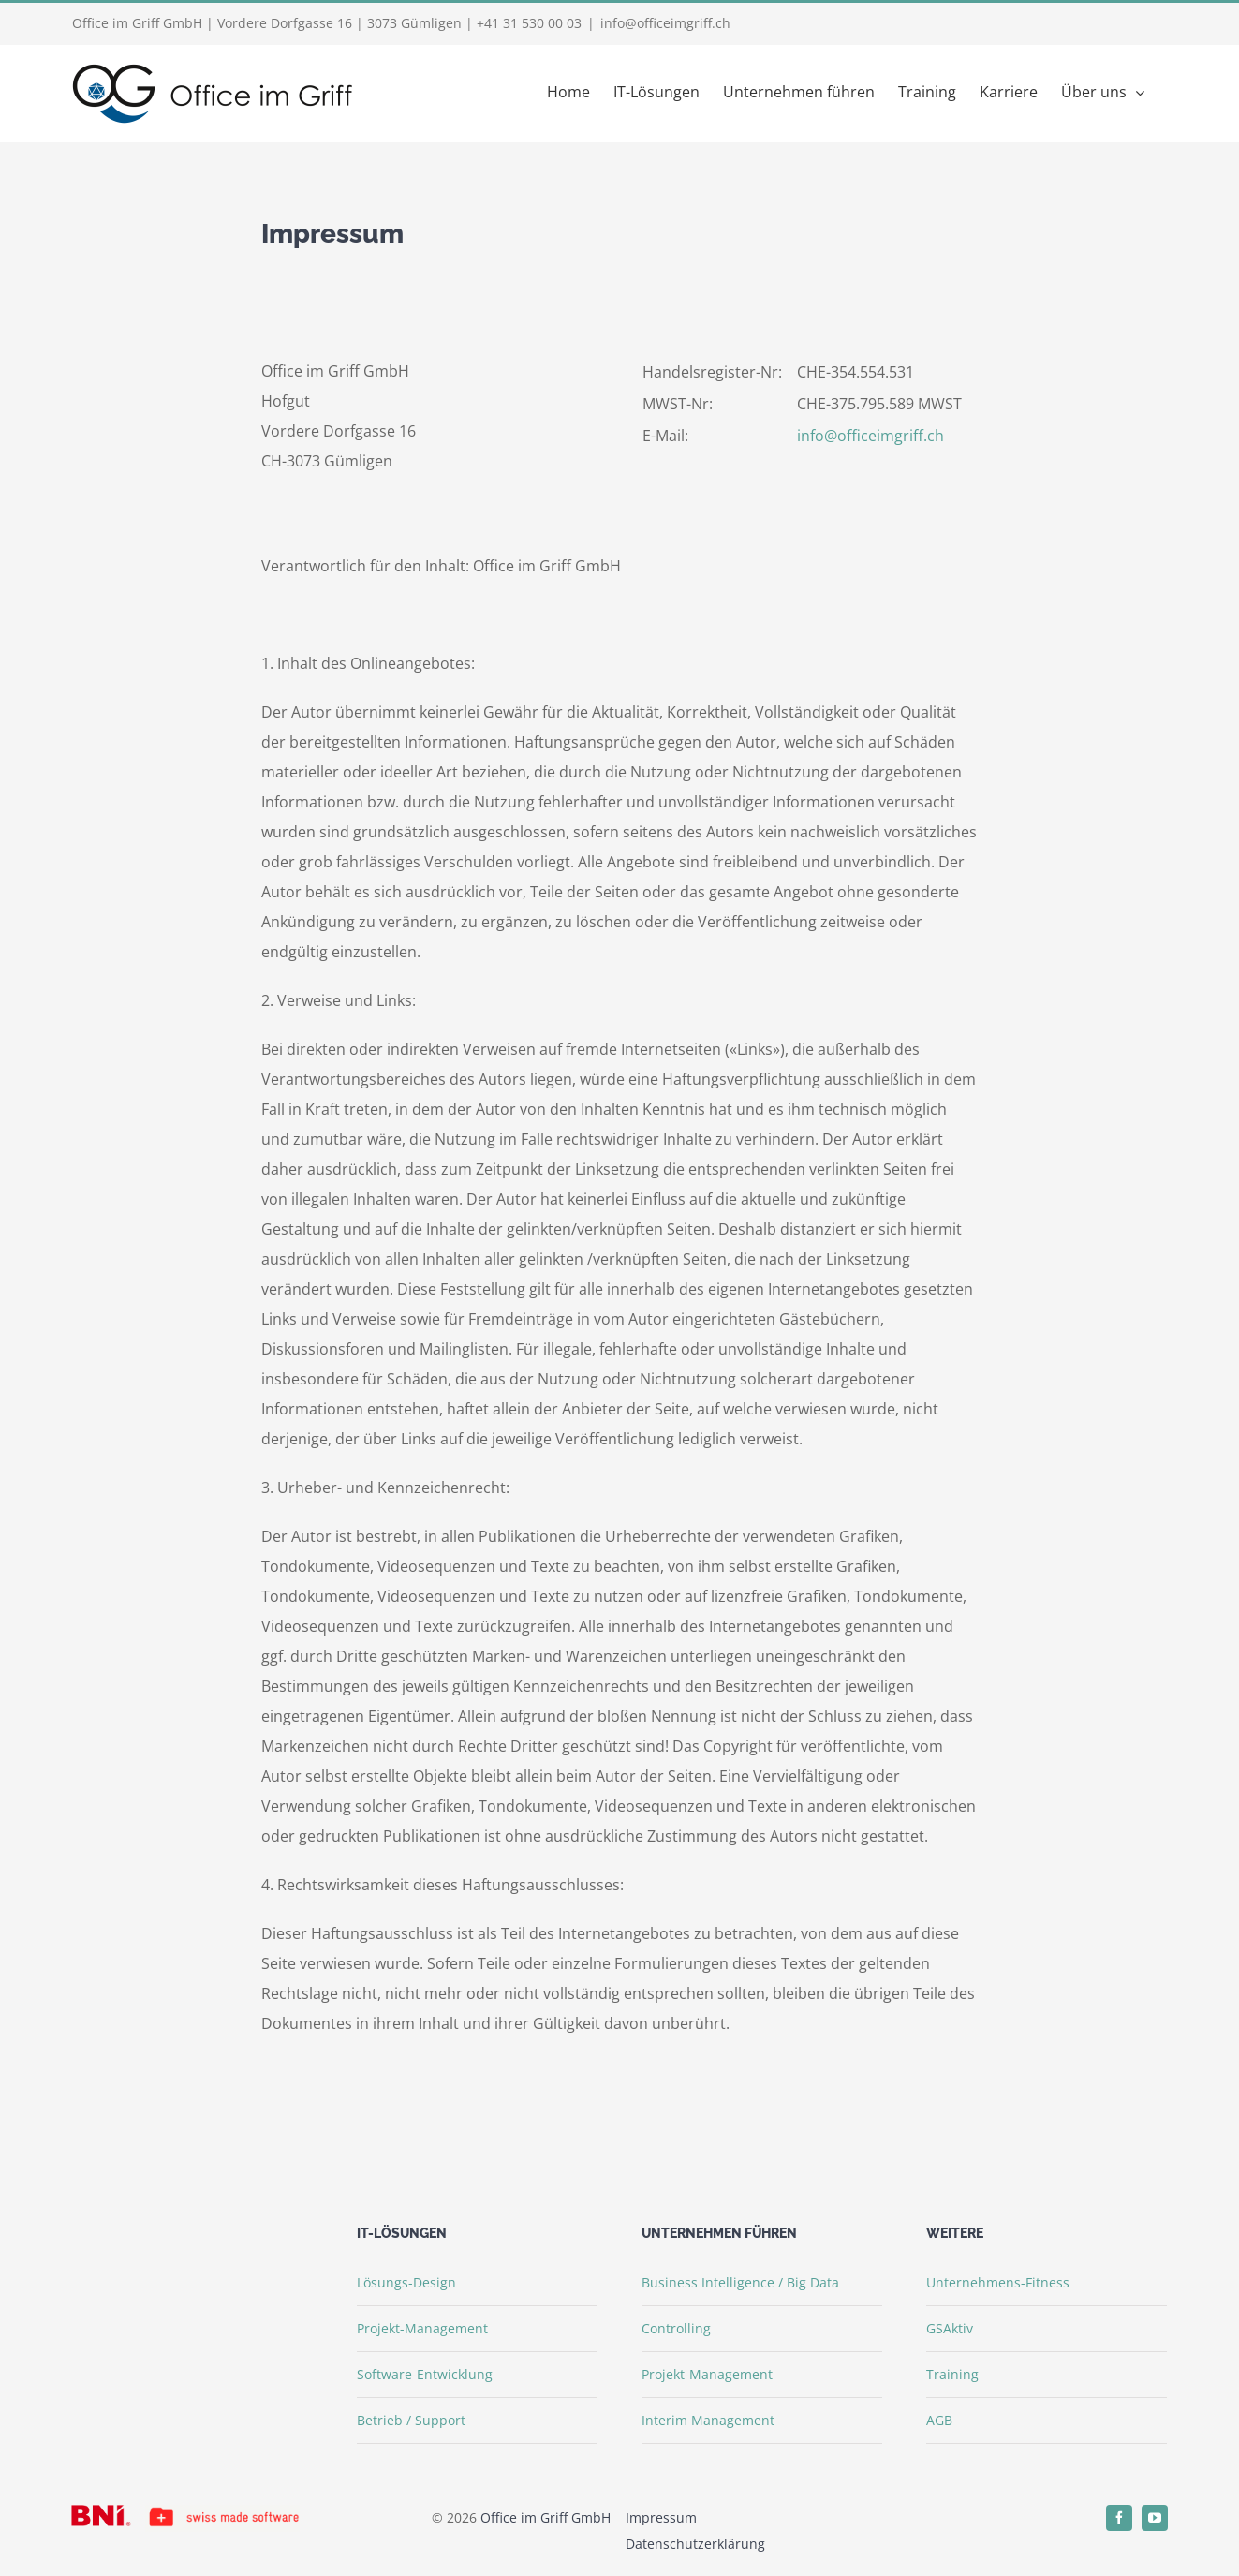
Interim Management (708, 2420)
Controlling (676, 2328)
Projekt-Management (422, 2328)
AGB (939, 2420)
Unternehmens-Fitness (997, 2282)
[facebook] (1119, 2518)
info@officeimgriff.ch (665, 23)
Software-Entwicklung (425, 2374)
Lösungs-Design (406, 2282)
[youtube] (1155, 2518)
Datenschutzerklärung (695, 2544)
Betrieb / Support (411, 2420)
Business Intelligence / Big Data (740, 2282)
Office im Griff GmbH (545, 2517)
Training (952, 2374)
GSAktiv (949, 2328)
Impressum (661, 2517)
